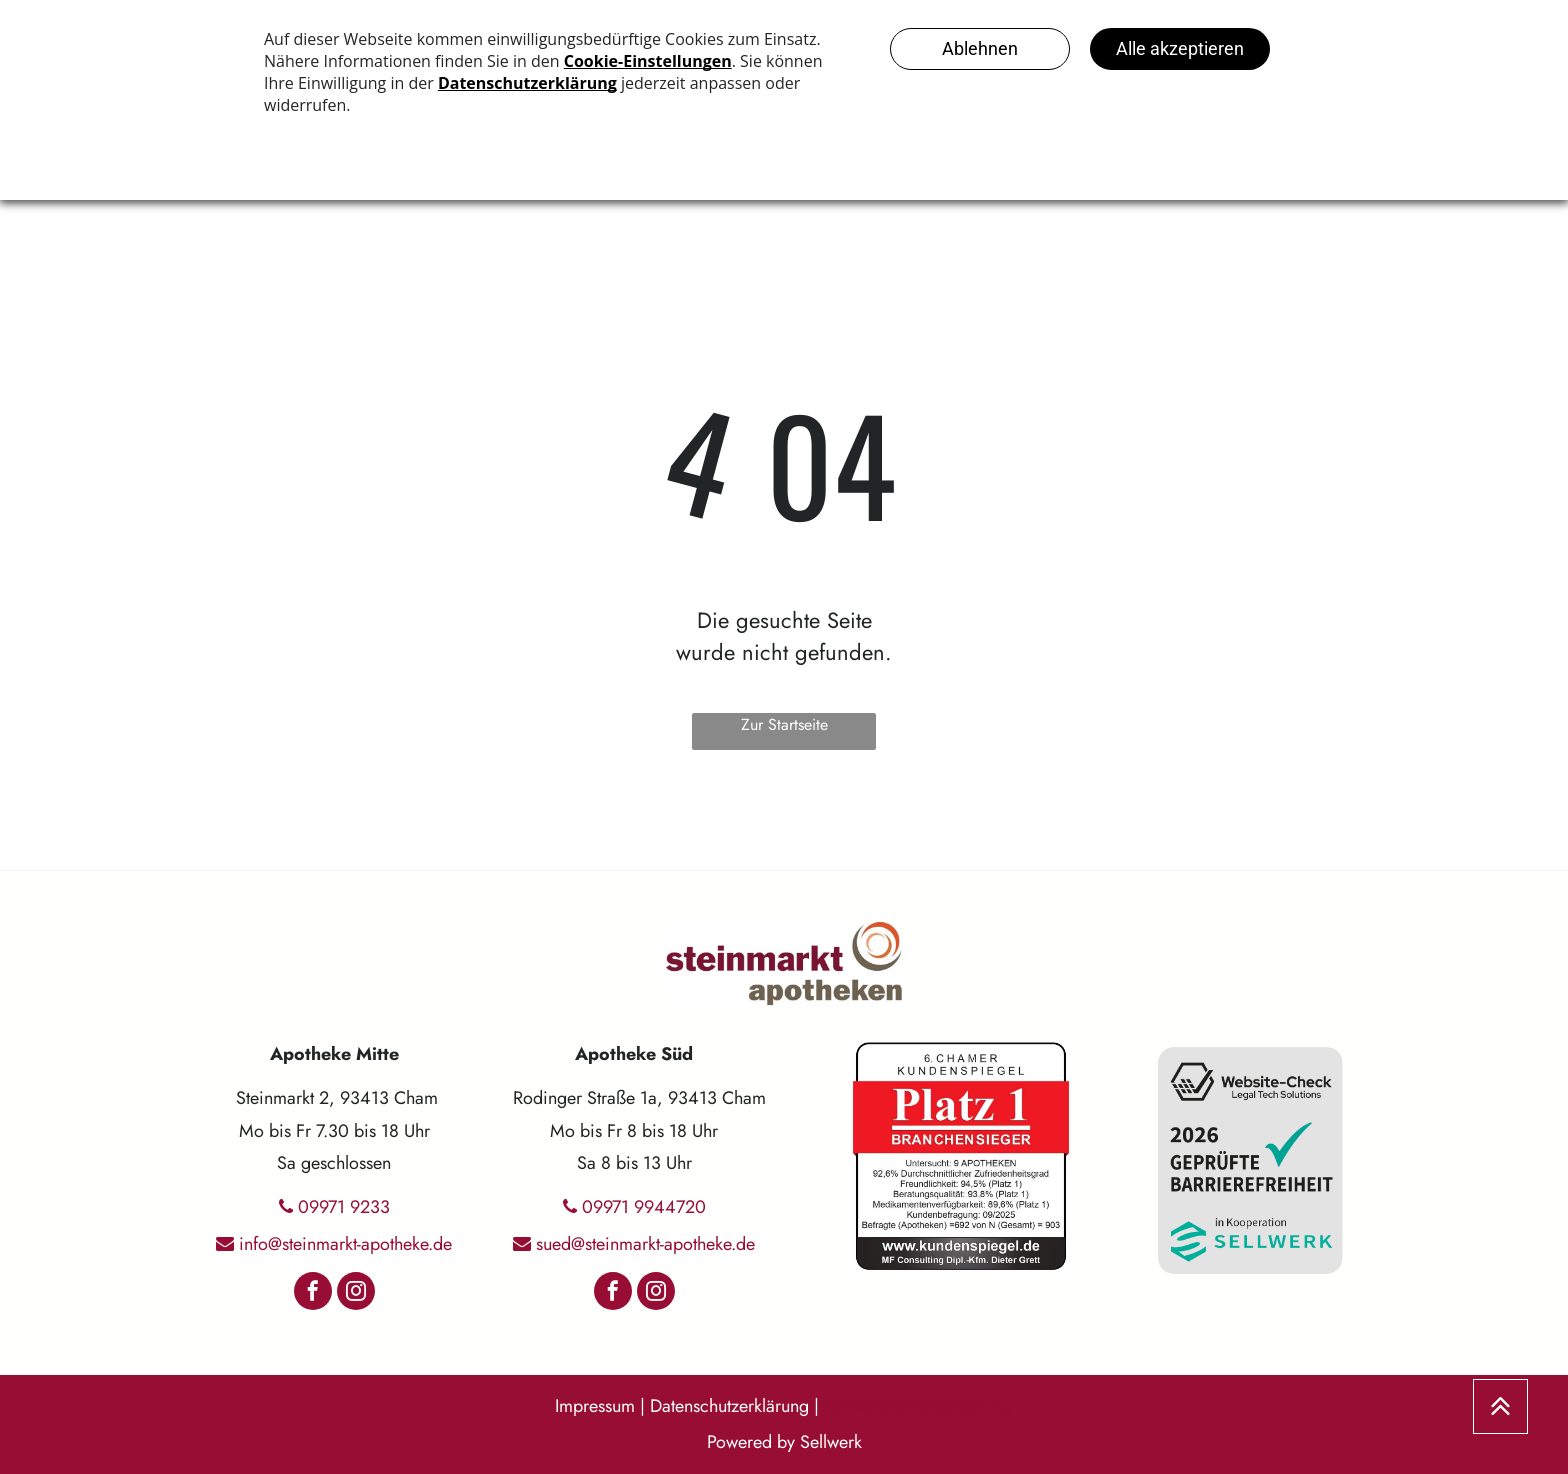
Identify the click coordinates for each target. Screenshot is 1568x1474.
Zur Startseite (784, 724)
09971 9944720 (644, 1207)
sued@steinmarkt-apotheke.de (645, 1244)
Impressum (595, 1406)
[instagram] (356, 1293)
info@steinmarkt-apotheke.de (345, 1244)
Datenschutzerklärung (729, 1406)
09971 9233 (344, 1207)
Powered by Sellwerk (784, 1442)
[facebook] (313, 1293)
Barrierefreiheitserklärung (918, 1406)
